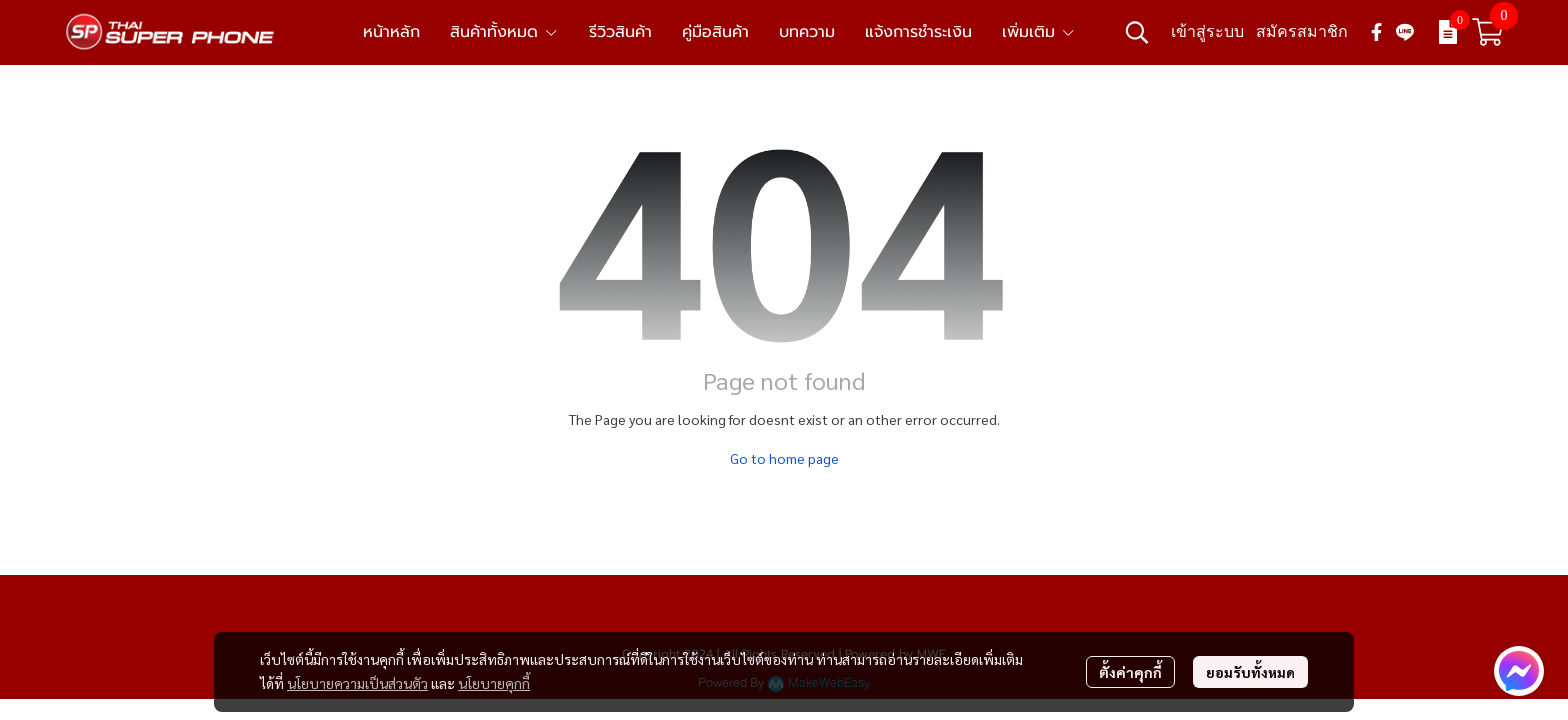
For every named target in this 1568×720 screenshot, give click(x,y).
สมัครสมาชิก (1302, 31)
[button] (1137, 32)
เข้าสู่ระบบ (1207, 31)
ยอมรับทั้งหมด (1250, 672)
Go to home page (784, 458)
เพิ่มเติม (1039, 32)
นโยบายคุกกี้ (494, 683)
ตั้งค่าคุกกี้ (1130, 672)
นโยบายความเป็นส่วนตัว (357, 683)
